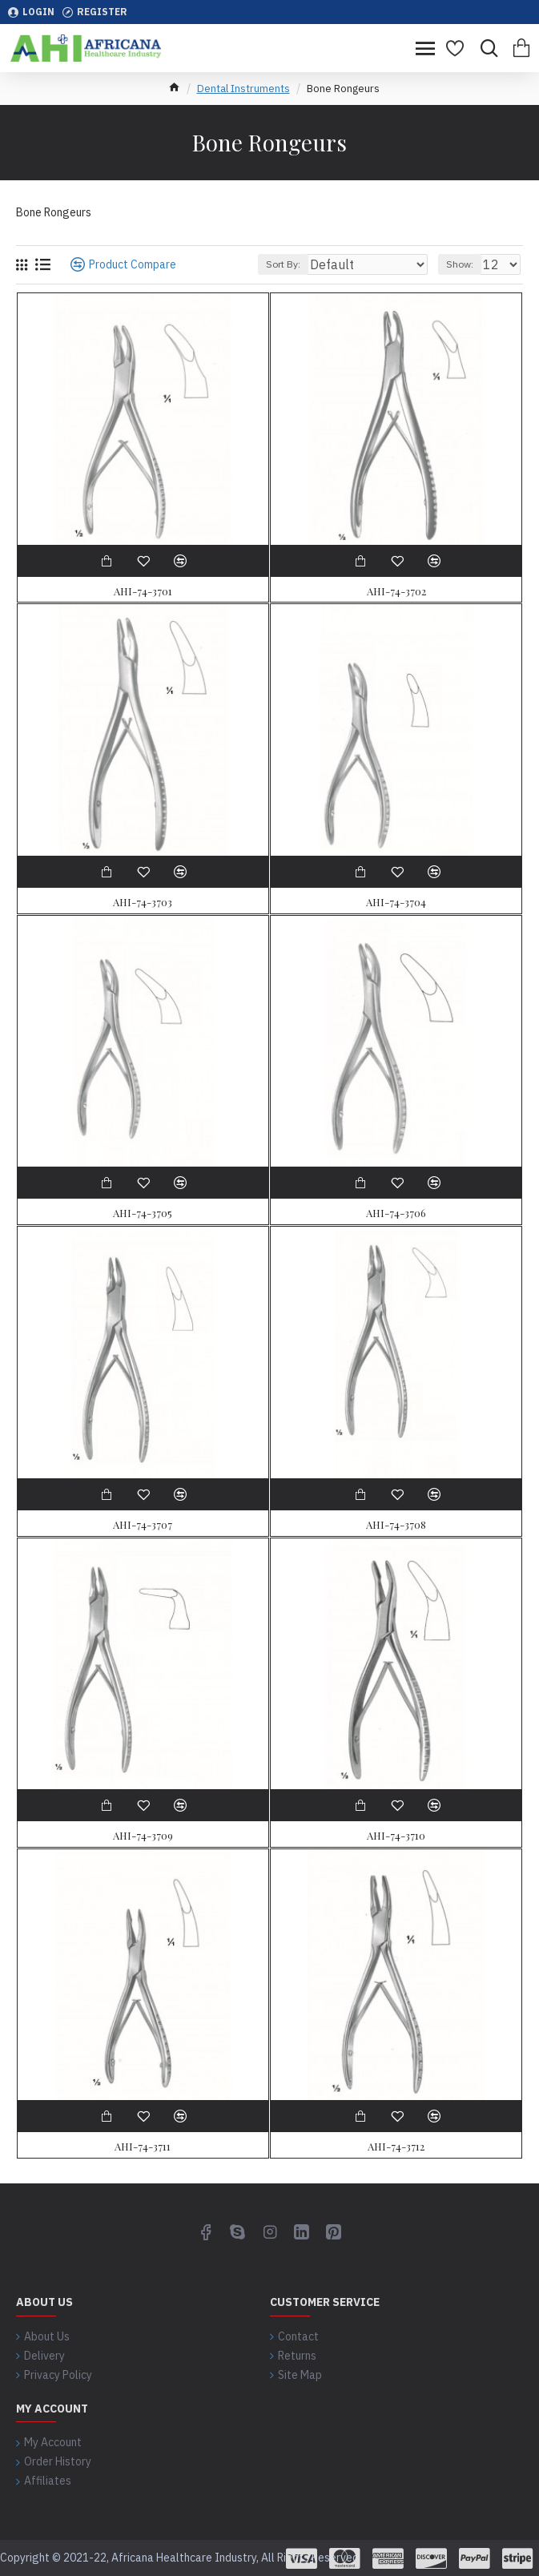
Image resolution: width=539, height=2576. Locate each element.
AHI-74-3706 (396, 1213)
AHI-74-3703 (142, 902)
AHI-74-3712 (396, 2146)
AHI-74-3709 (143, 1835)
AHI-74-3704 (396, 902)
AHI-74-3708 (396, 1524)
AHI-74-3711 (143, 2146)
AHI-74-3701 (143, 591)
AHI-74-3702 (396, 591)
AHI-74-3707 (142, 1524)
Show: (459, 264)
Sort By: (283, 264)
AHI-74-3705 (142, 1213)
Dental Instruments (243, 88)
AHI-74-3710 (396, 1835)
